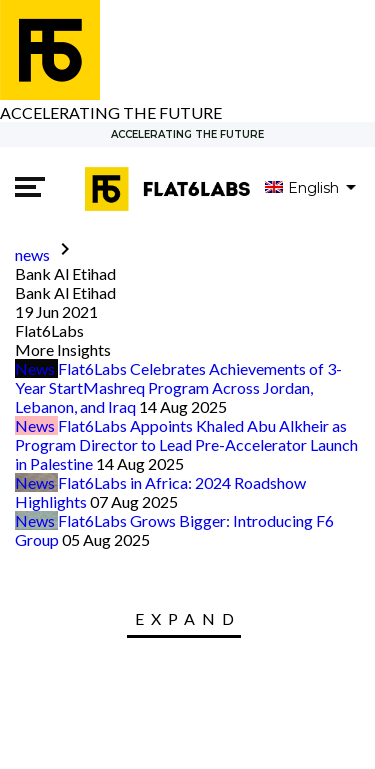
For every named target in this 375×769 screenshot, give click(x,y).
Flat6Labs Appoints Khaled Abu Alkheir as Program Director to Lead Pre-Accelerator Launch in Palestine (186, 444)
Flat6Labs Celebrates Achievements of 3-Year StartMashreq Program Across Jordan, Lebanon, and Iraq (178, 387)
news (32, 254)
